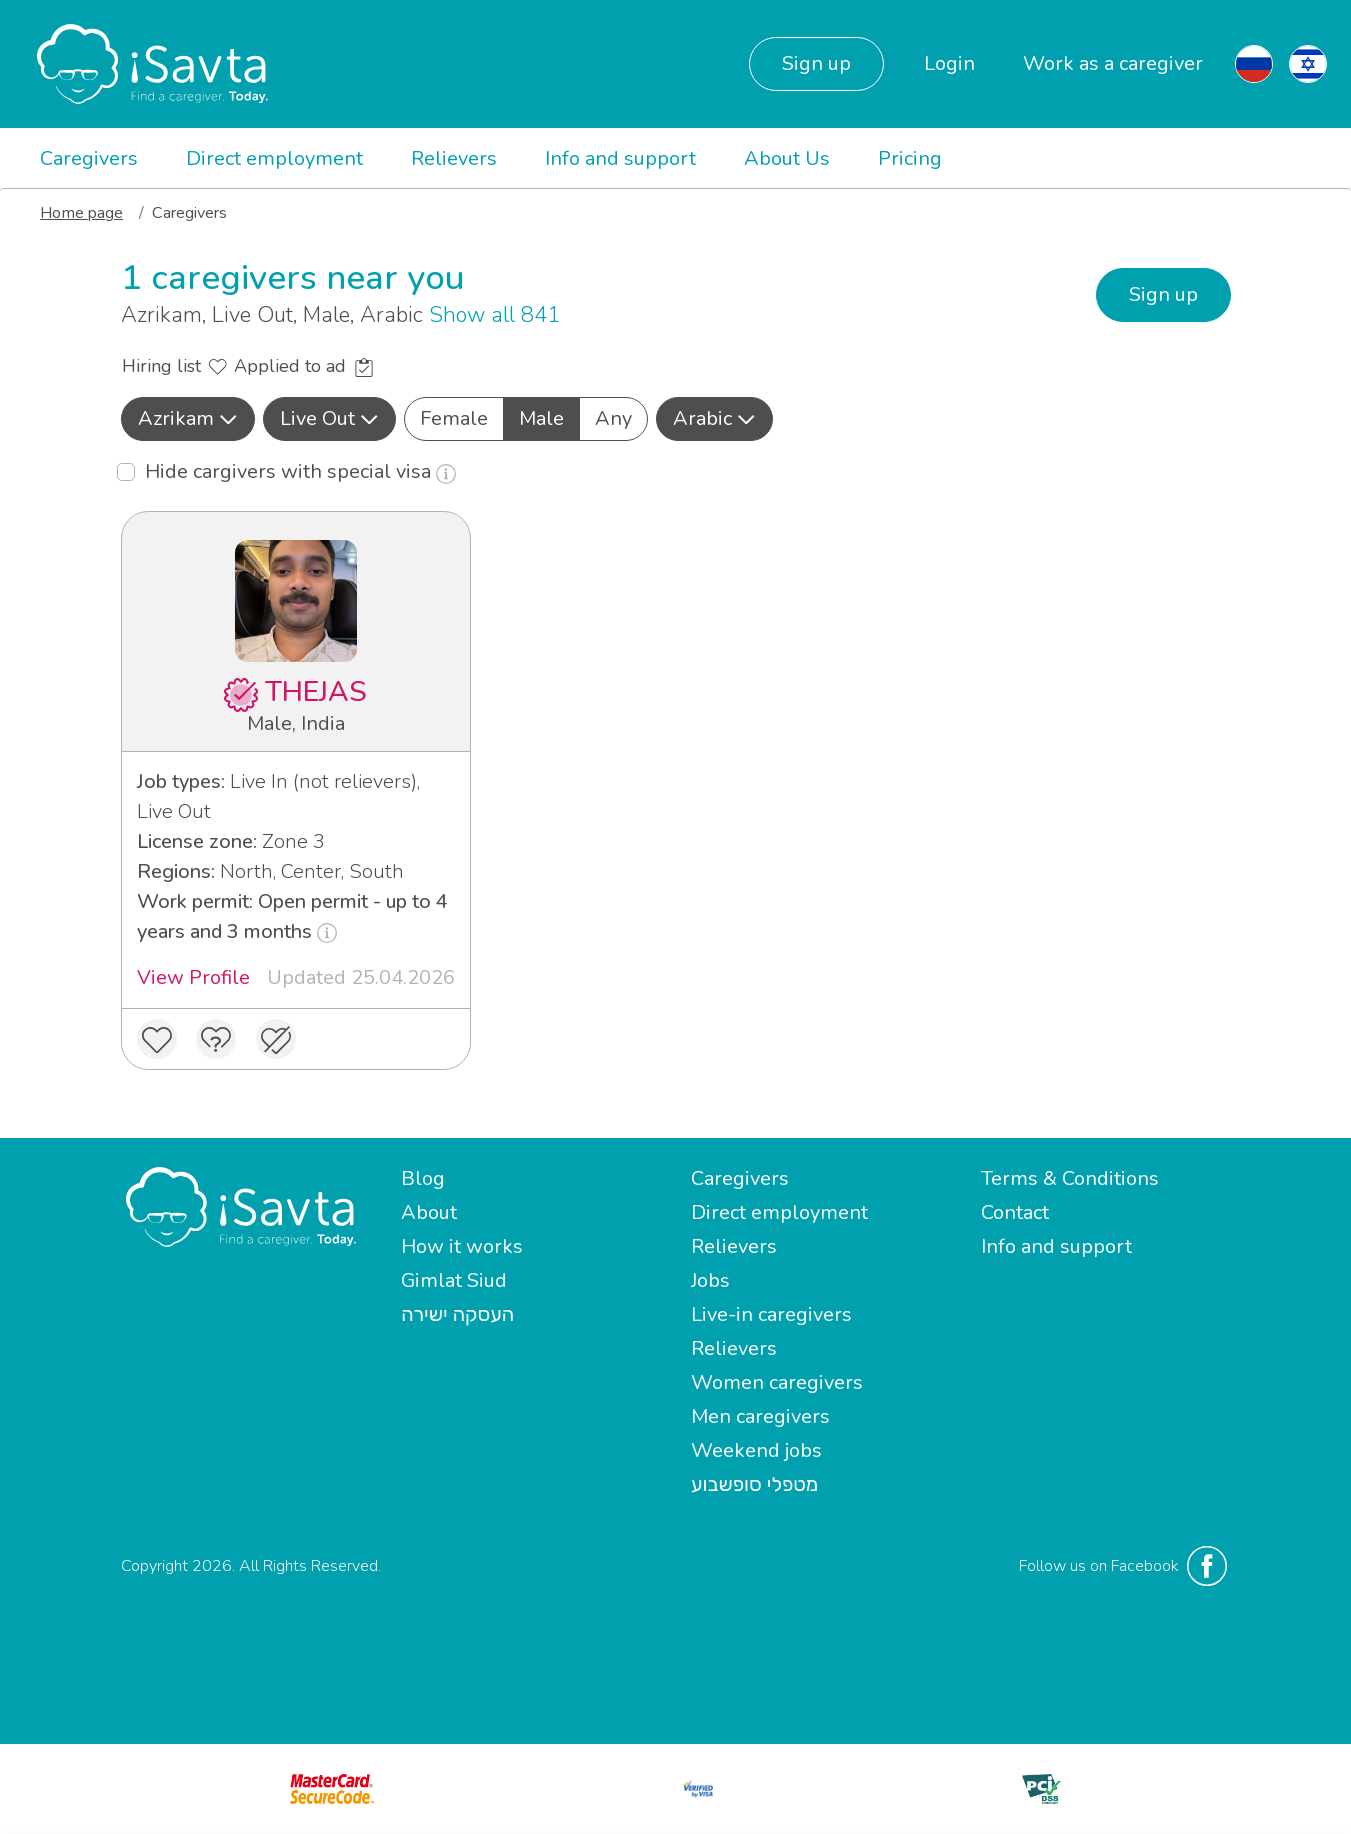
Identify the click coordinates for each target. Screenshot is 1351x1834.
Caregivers (89, 158)
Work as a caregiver (1113, 63)
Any (613, 418)
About (429, 1212)
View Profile (193, 977)
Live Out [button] (329, 418)
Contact (1015, 1212)
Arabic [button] (714, 418)
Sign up (816, 63)
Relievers (454, 158)
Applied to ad (303, 366)
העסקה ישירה (457, 1314)
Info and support (620, 158)
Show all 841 (494, 315)
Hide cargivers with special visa (300, 471)
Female (454, 418)
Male (541, 418)
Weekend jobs (756, 1450)
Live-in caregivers (771, 1314)
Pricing (910, 158)
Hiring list (174, 366)
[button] (188, 419)
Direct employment (274, 158)
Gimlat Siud (454, 1280)
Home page (81, 213)
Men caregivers (760, 1416)
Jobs (710, 1280)
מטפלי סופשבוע (754, 1484)
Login (949, 63)
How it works (462, 1246)
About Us (787, 158)
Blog (423, 1178)
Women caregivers (777, 1382)
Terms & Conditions (1070, 1178)
